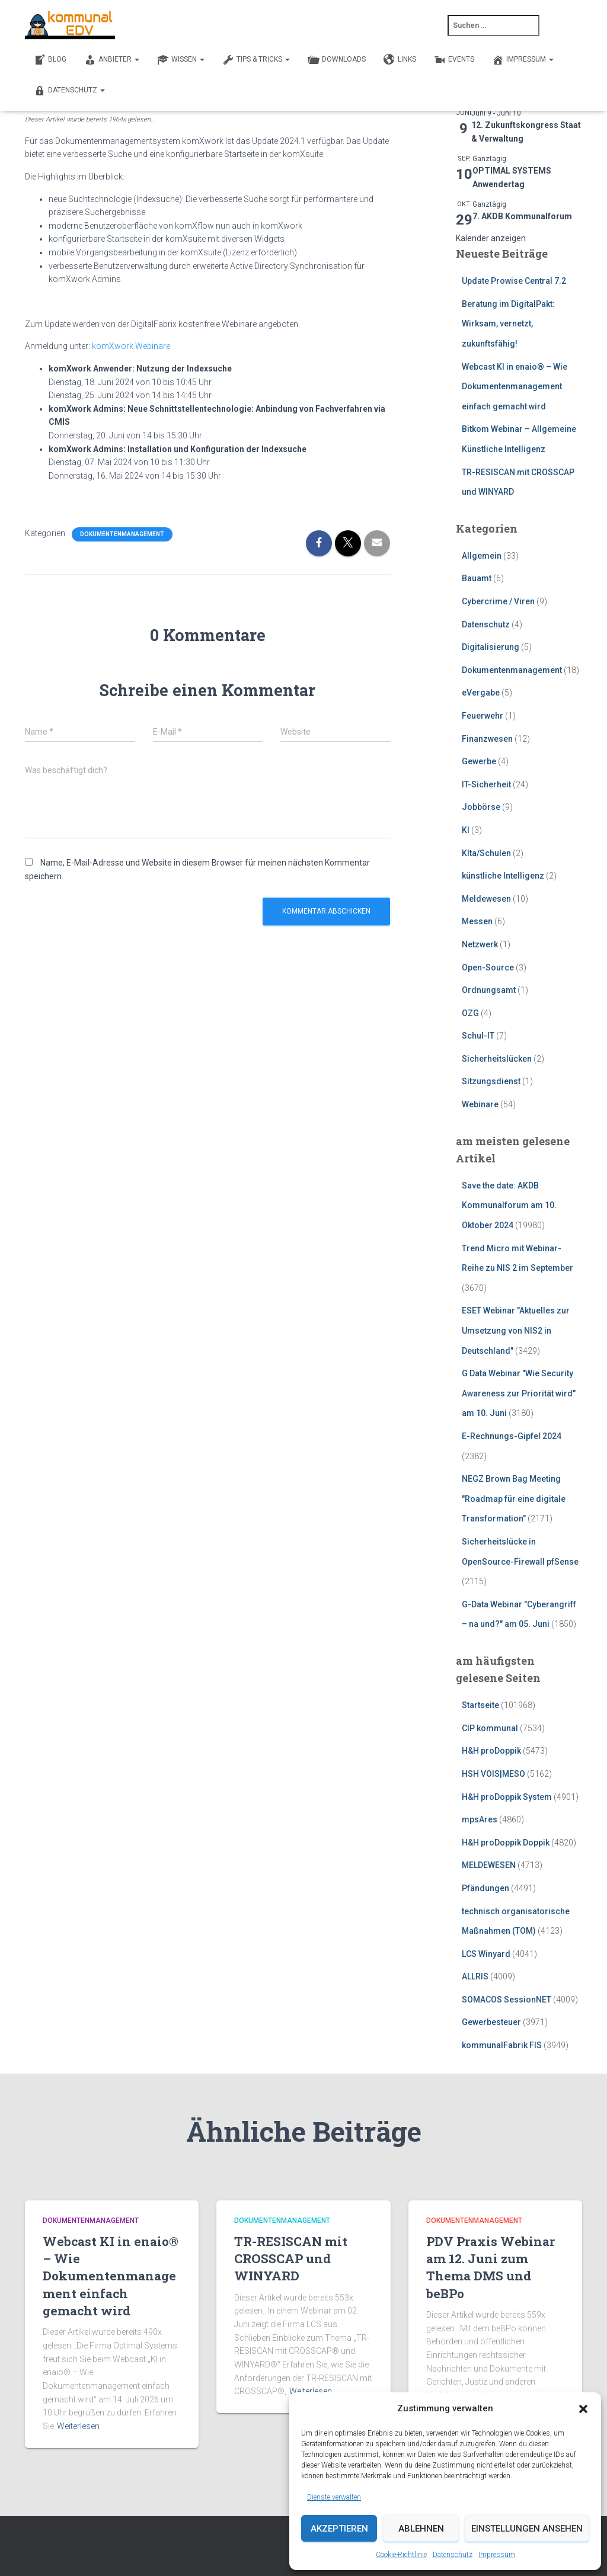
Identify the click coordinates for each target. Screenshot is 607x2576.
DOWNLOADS (337, 60)
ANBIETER (111, 60)
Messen (477, 921)
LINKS (400, 60)
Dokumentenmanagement (122, 534)
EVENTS (454, 60)
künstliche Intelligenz (503, 875)
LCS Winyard (486, 1954)
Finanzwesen (487, 739)
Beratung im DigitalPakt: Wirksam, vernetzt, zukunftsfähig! (508, 323)
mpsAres (479, 1819)
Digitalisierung (490, 647)
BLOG (50, 60)
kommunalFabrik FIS (502, 2045)
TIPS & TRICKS (256, 60)
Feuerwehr (482, 715)
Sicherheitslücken (497, 1058)
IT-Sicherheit (486, 784)
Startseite (480, 1705)
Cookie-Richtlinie (401, 2555)
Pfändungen (485, 1888)
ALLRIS (475, 1976)
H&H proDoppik (491, 1750)
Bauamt (476, 578)
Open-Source (488, 967)
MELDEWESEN (489, 1865)
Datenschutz (452, 2555)
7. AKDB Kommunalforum (522, 216)
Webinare (480, 1104)
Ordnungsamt (489, 990)
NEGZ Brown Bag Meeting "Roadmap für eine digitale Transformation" (514, 1498)
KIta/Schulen (486, 853)
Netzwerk (480, 944)
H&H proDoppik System (507, 1797)
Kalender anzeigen (491, 238)
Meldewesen (486, 898)
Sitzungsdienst (491, 1081)
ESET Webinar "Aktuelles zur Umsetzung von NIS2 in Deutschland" (516, 1330)
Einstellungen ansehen (527, 2528)
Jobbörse (481, 807)
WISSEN (181, 60)
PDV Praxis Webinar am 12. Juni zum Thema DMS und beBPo (490, 2267)
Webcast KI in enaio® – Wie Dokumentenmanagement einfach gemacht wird (514, 386)
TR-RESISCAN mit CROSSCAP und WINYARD (290, 2259)
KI (465, 830)
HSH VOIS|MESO (493, 1774)
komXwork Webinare (131, 346)
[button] (583, 2409)
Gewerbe (479, 761)
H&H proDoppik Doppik (506, 1842)
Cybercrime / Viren (498, 601)
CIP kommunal (490, 1728)
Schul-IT (478, 1035)
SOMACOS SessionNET (506, 1999)
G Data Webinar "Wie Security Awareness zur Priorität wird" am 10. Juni (519, 1393)
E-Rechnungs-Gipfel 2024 (511, 1436)
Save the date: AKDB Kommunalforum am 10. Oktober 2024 (509, 1205)
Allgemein (481, 555)
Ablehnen (421, 2528)
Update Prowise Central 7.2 (514, 281)
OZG (470, 1013)
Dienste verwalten (334, 2497)
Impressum (496, 2555)
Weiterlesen (78, 2426)
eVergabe (481, 692)
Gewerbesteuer (491, 2022)
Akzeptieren (339, 2528)
